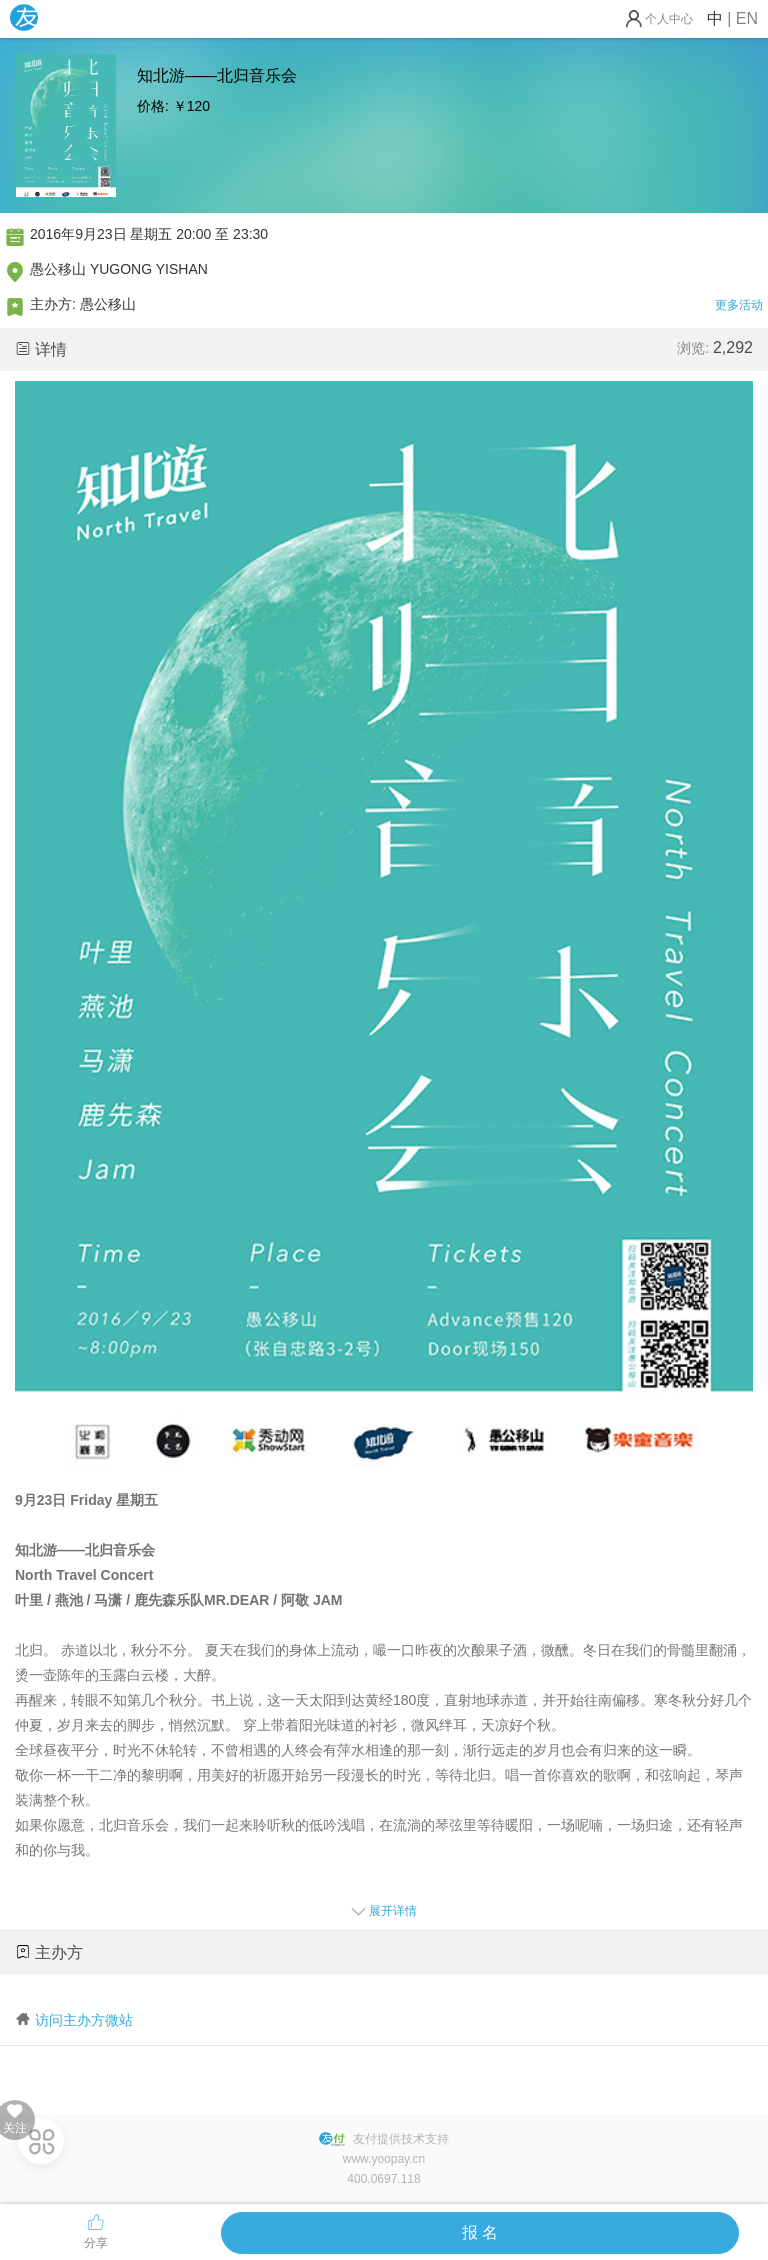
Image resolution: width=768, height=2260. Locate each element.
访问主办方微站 (84, 2020)
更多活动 (739, 305)
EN (747, 18)
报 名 (480, 2232)
